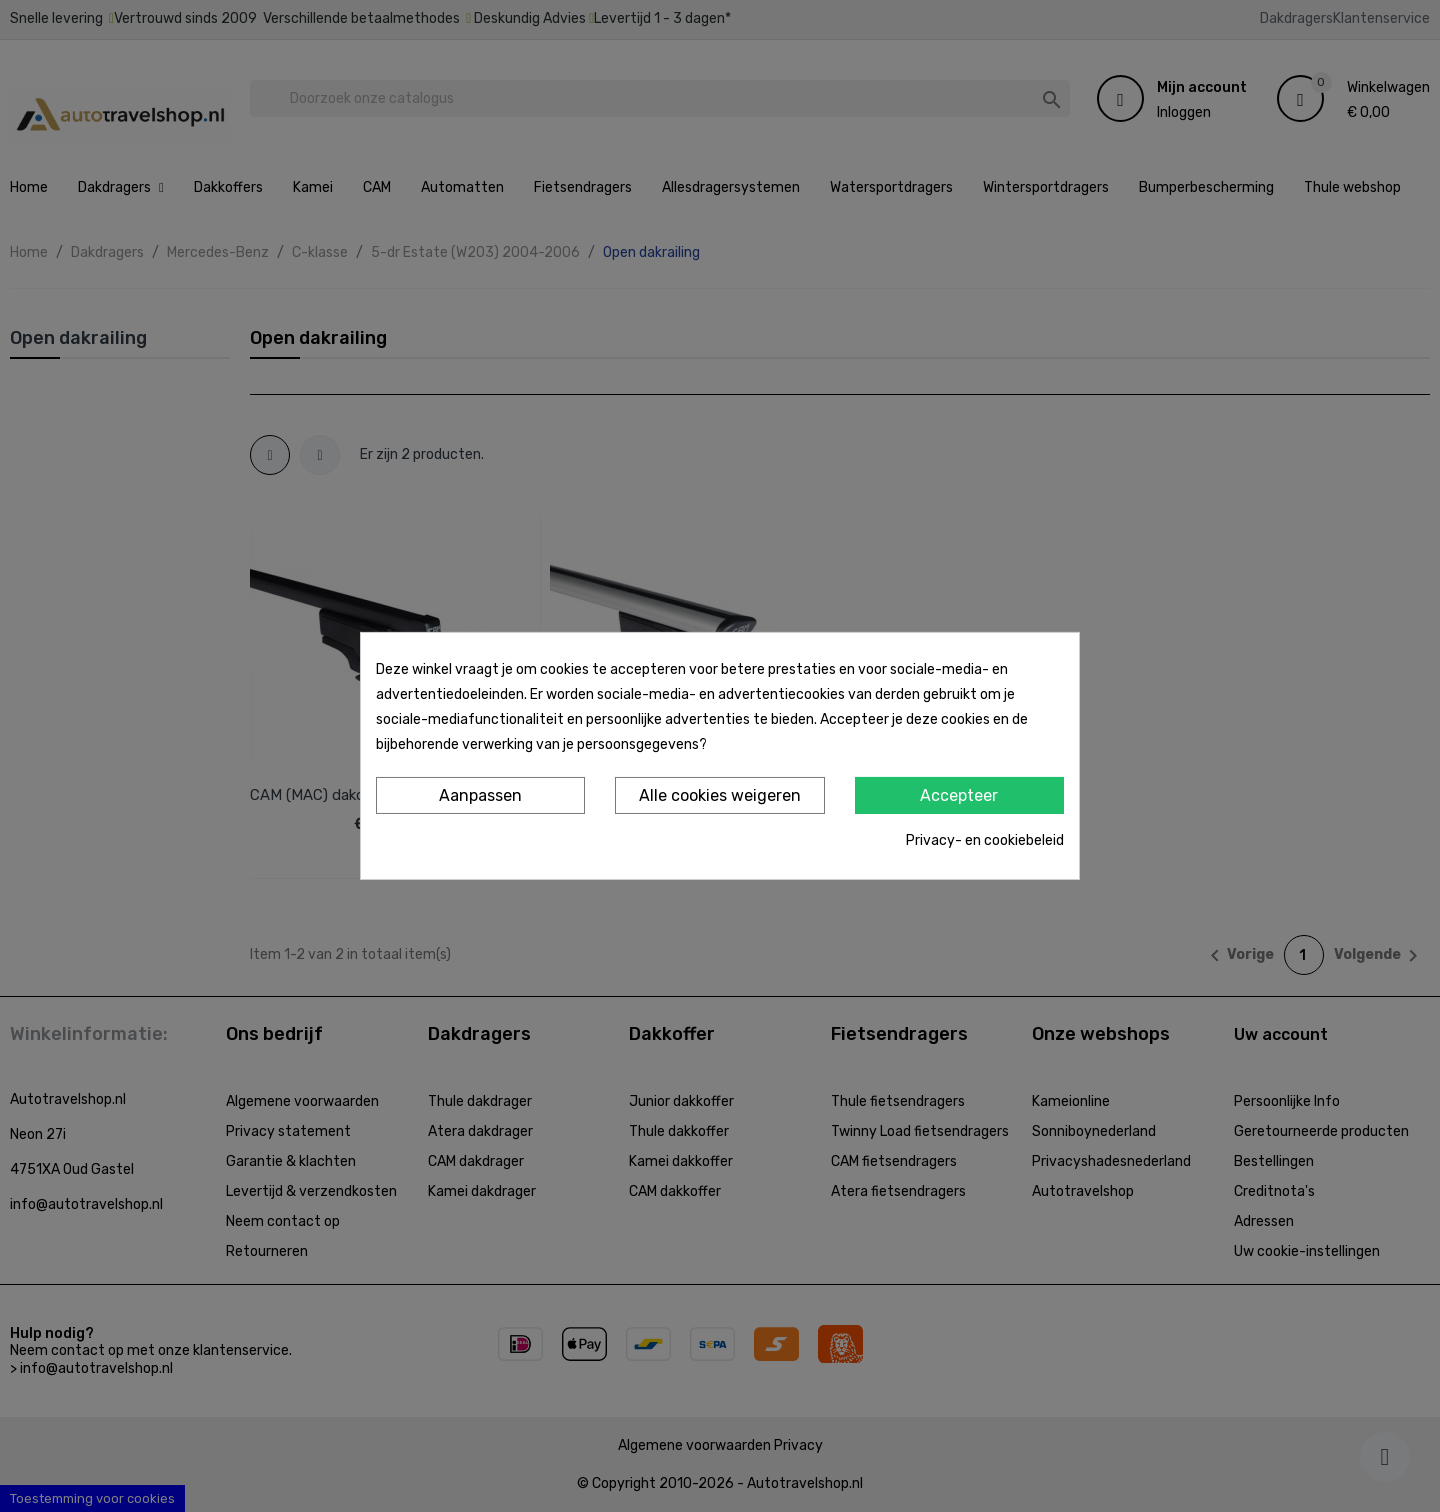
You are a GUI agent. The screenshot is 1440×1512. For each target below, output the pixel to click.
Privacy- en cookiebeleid (985, 840)
